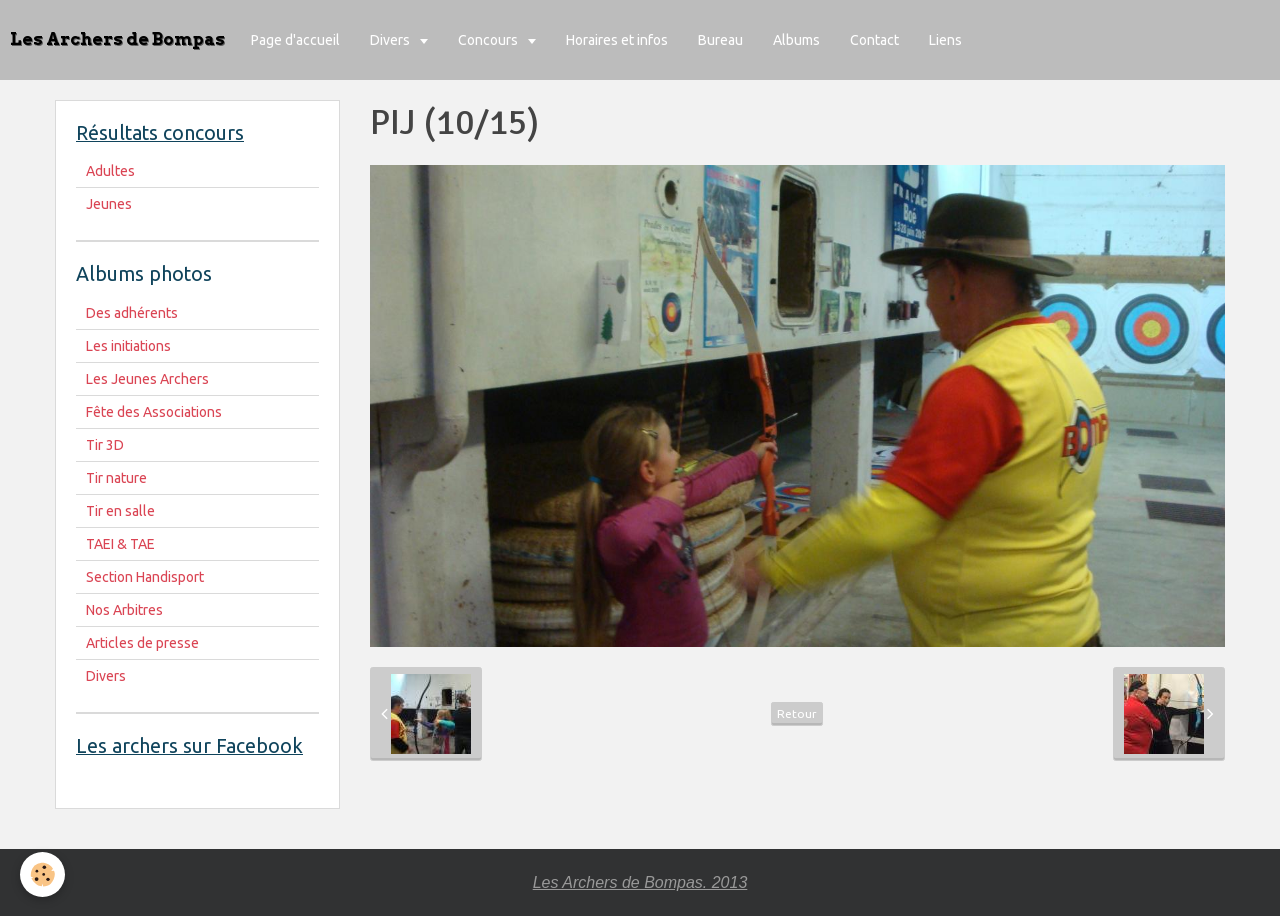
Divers (391, 40)
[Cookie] (42, 874)
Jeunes (109, 204)
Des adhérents (132, 313)
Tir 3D (105, 445)
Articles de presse (142, 643)
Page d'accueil (295, 40)
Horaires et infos (617, 40)
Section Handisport (145, 577)
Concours (489, 40)
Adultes (110, 171)
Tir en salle (120, 511)
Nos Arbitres (124, 610)
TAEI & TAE (120, 544)
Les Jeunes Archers (147, 379)
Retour (797, 713)
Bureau (720, 40)
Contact (874, 40)
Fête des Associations (154, 412)
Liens (945, 40)
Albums (796, 40)
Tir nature (116, 478)
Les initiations (128, 346)
